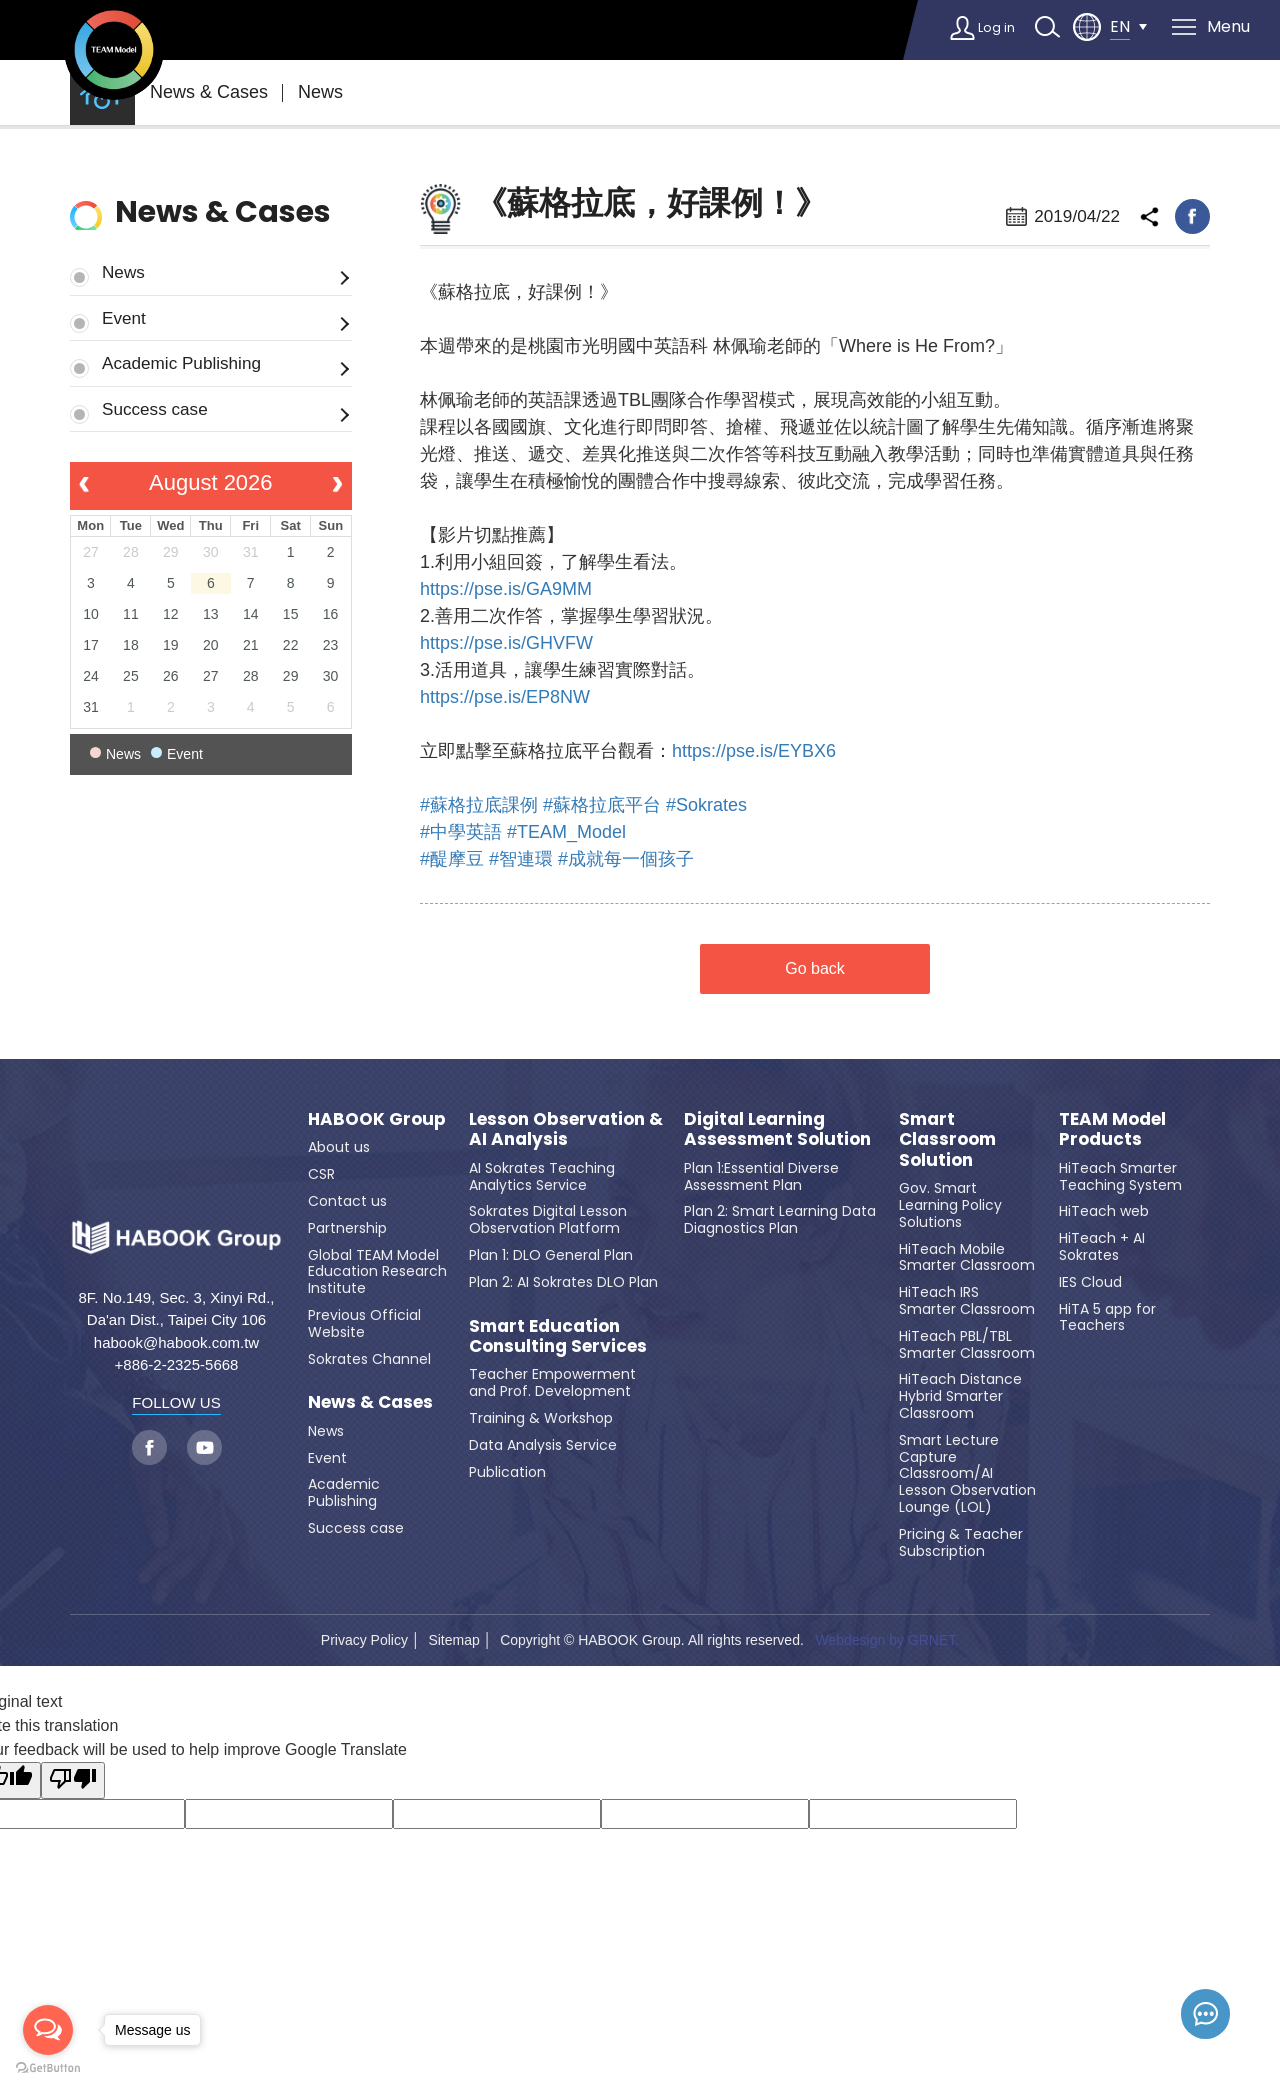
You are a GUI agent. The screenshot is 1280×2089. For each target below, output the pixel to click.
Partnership (347, 1228)
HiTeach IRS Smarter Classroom (967, 1300)
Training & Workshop (541, 1418)
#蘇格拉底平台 (602, 805)
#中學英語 (461, 832)
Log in (988, 26)
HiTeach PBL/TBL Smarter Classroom (967, 1344)
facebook (1192, 216)
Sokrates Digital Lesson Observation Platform (548, 1219)
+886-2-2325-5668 (177, 1364)
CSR (321, 1174)
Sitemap (453, 1640)
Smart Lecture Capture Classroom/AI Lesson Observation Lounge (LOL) (967, 1473)
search (1045, 27)
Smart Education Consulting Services (558, 1336)
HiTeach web (1104, 1211)
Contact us (347, 1201)
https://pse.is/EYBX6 (754, 751)
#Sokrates (706, 805)
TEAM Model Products (1112, 1129)
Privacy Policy (364, 1640)
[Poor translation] (73, 1780)
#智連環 (521, 859)
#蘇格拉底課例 (479, 805)
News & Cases (209, 92)
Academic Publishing (181, 363)
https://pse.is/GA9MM (506, 589)
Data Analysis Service (543, 1445)
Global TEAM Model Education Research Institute (377, 1272)
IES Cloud (1090, 1282)
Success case (155, 409)
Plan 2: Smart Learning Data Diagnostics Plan (780, 1219)
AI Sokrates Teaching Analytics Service (542, 1176)
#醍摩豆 (452, 859)
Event (124, 318)
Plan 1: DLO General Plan (551, 1255)
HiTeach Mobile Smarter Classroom (967, 1257)
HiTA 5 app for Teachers (1107, 1317)
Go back (815, 968)
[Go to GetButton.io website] (48, 2068)
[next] (337, 486)
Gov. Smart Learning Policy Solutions (950, 1205)
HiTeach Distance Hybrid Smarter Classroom (960, 1396)
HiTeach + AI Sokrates (1102, 1246)
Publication (507, 1472)
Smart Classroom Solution (947, 1139)
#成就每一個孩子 (626, 859)
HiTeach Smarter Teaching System (1120, 1176)
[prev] (84, 486)
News (320, 92)
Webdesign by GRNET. (887, 1640)
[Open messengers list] (48, 2030)
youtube (204, 1447)
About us (339, 1147)
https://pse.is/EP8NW (505, 697)
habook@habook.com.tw (176, 1342)
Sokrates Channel (369, 1359)
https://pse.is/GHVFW (506, 643)
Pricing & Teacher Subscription (961, 1542)
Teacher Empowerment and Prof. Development (552, 1382)
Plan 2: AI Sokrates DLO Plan (563, 1282)
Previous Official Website (364, 1323)
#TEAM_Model (566, 832)
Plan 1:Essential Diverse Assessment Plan (761, 1176)
